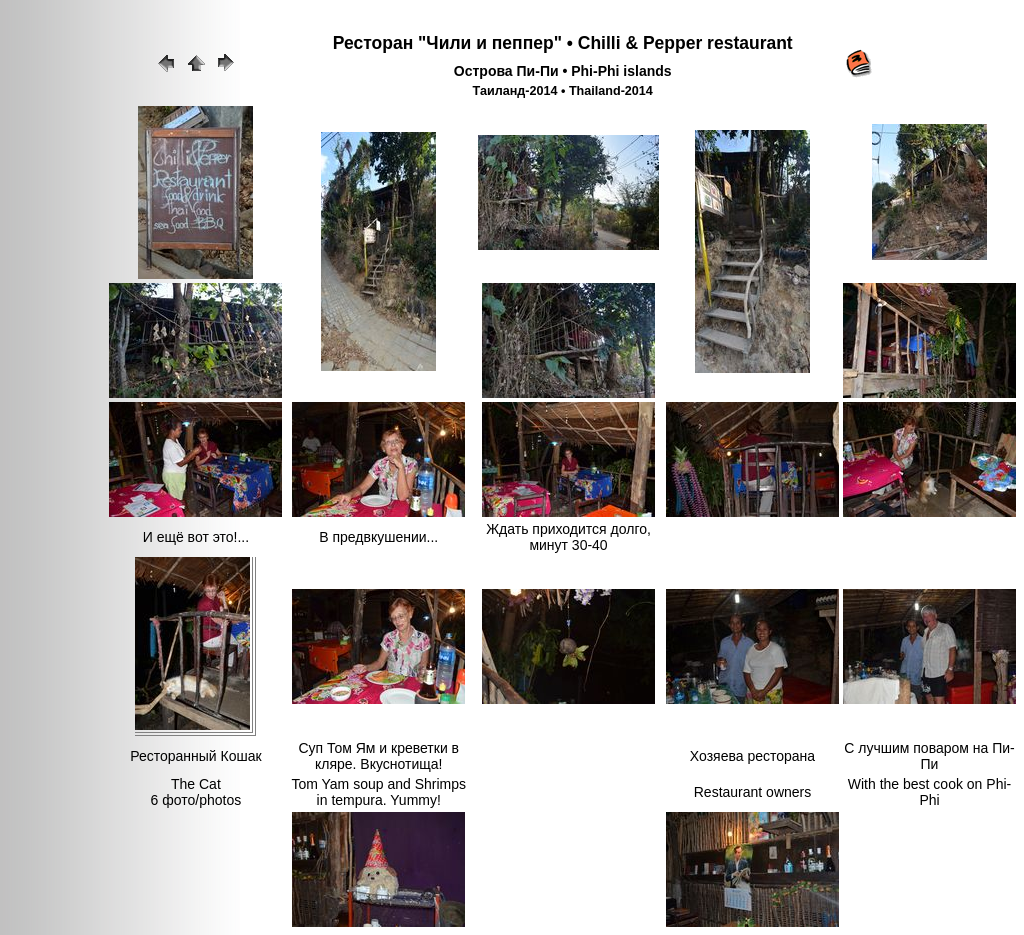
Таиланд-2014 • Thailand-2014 (563, 91)
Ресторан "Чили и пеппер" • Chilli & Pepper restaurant (563, 43)
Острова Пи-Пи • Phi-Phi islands (563, 71)
